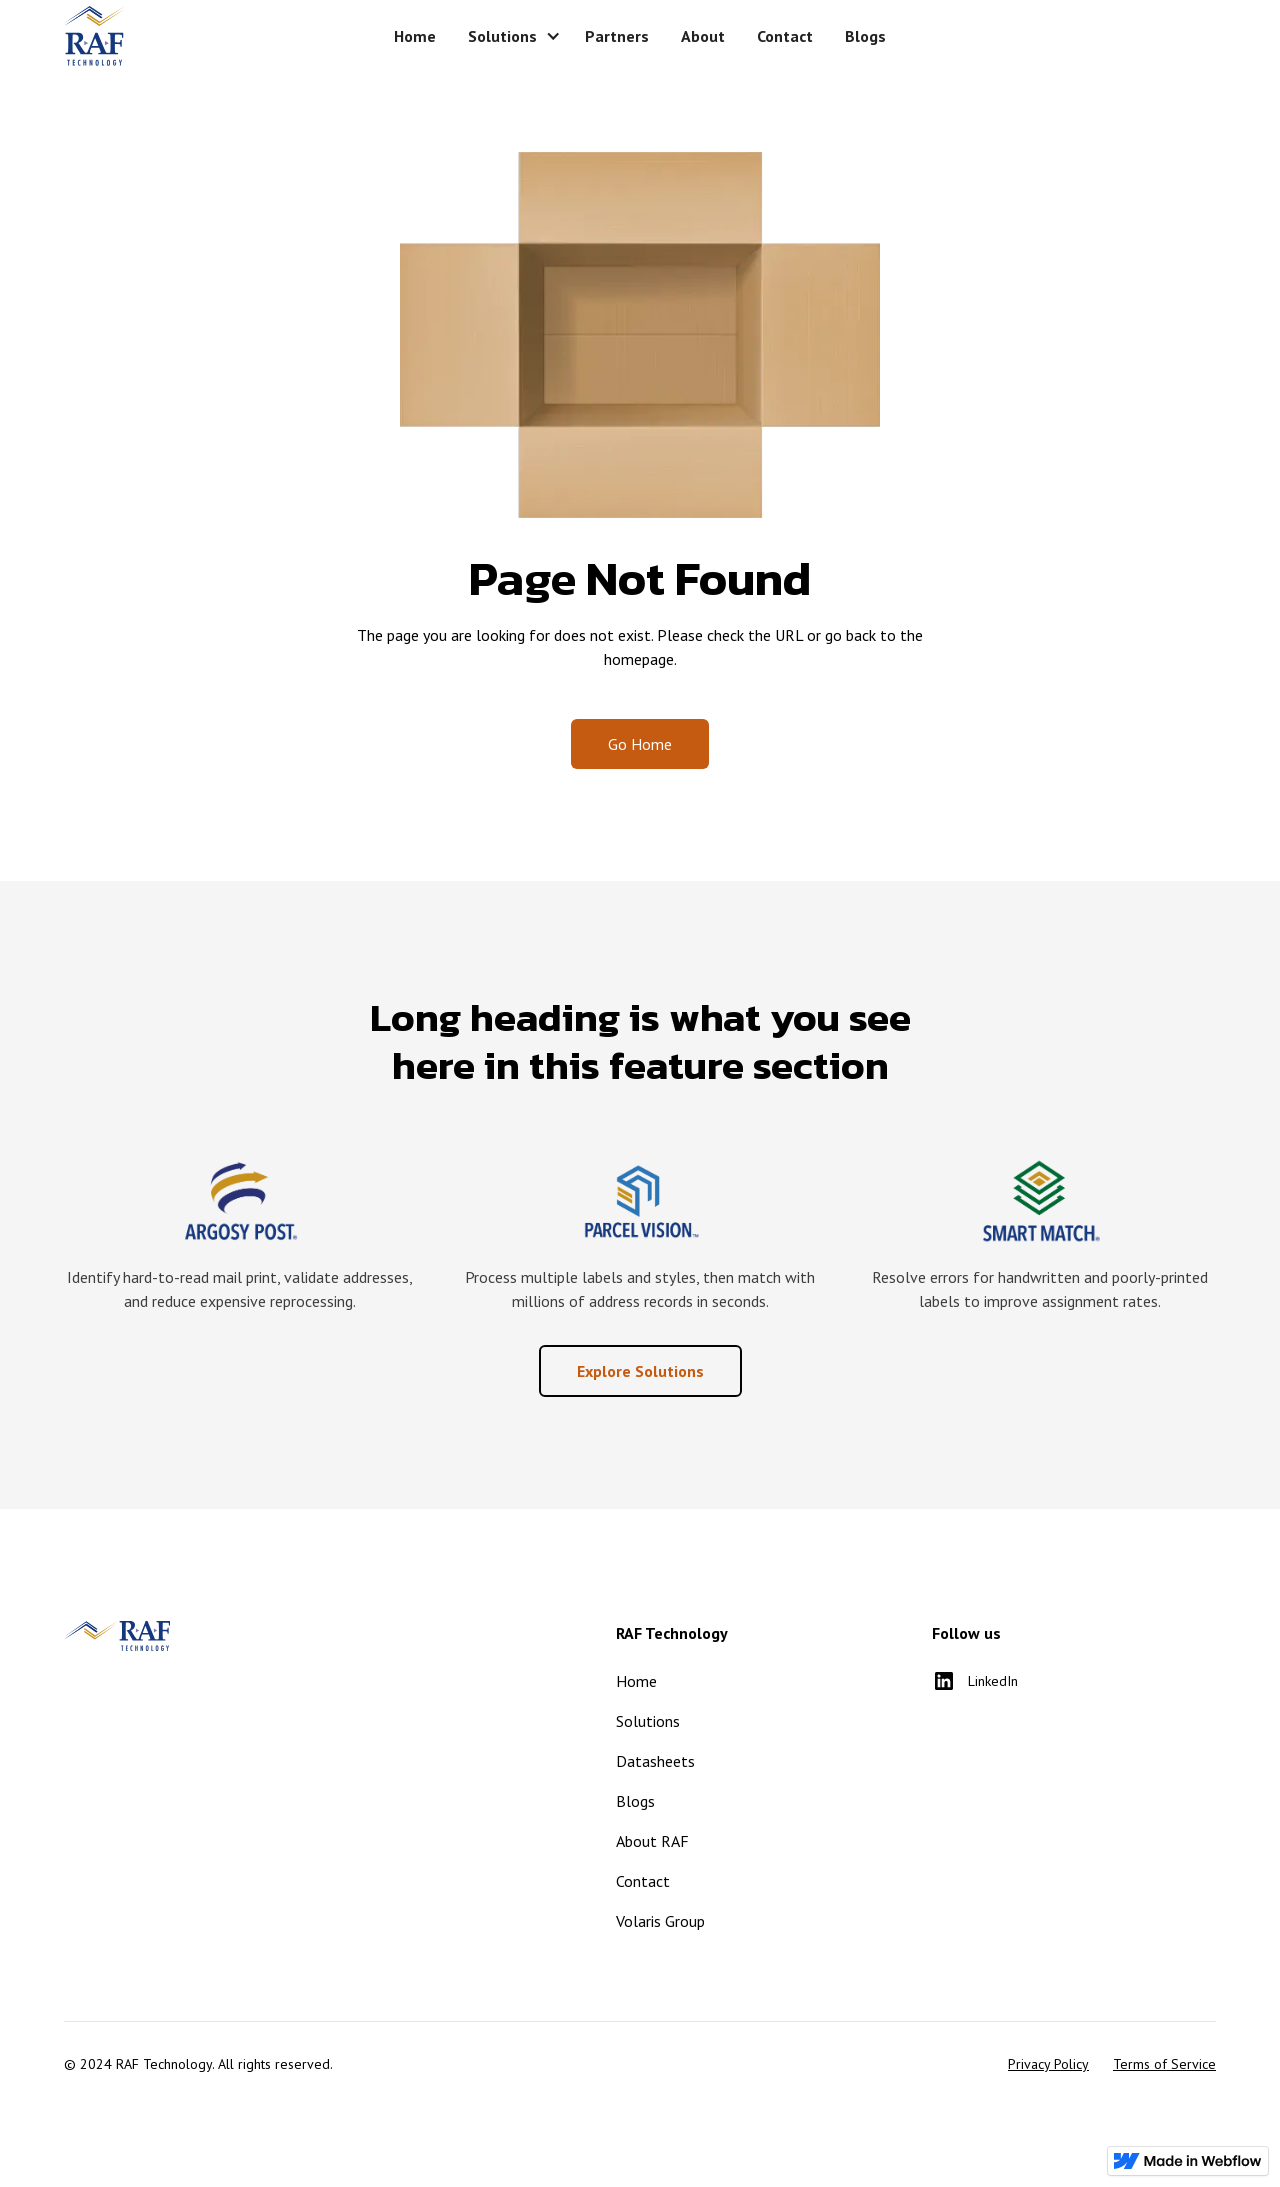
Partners (617, 36)
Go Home (640, 744)
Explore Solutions (640, 1371)
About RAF (652, 1841)
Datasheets (655, 1761)
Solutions (648, 1721)
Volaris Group (660, 1921)
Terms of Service (1164, 2064)
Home (415, 36)
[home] (184, 36)
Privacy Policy (1048, 2064)
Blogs (635, 1801)
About (703, 36)
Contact (785, 36)
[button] (510, 36)
